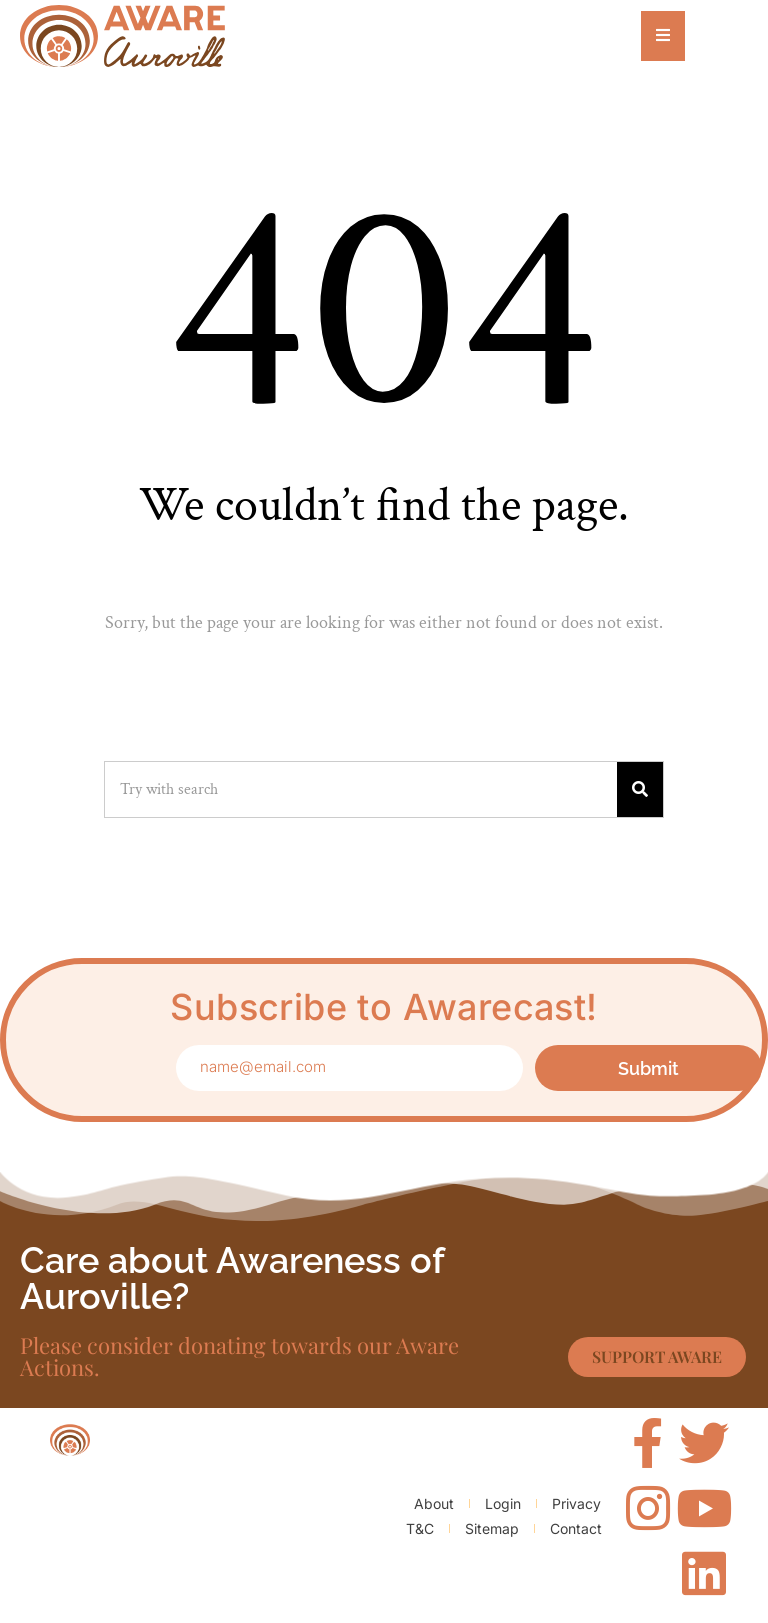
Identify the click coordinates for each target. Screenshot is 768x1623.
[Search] (640, 789)
